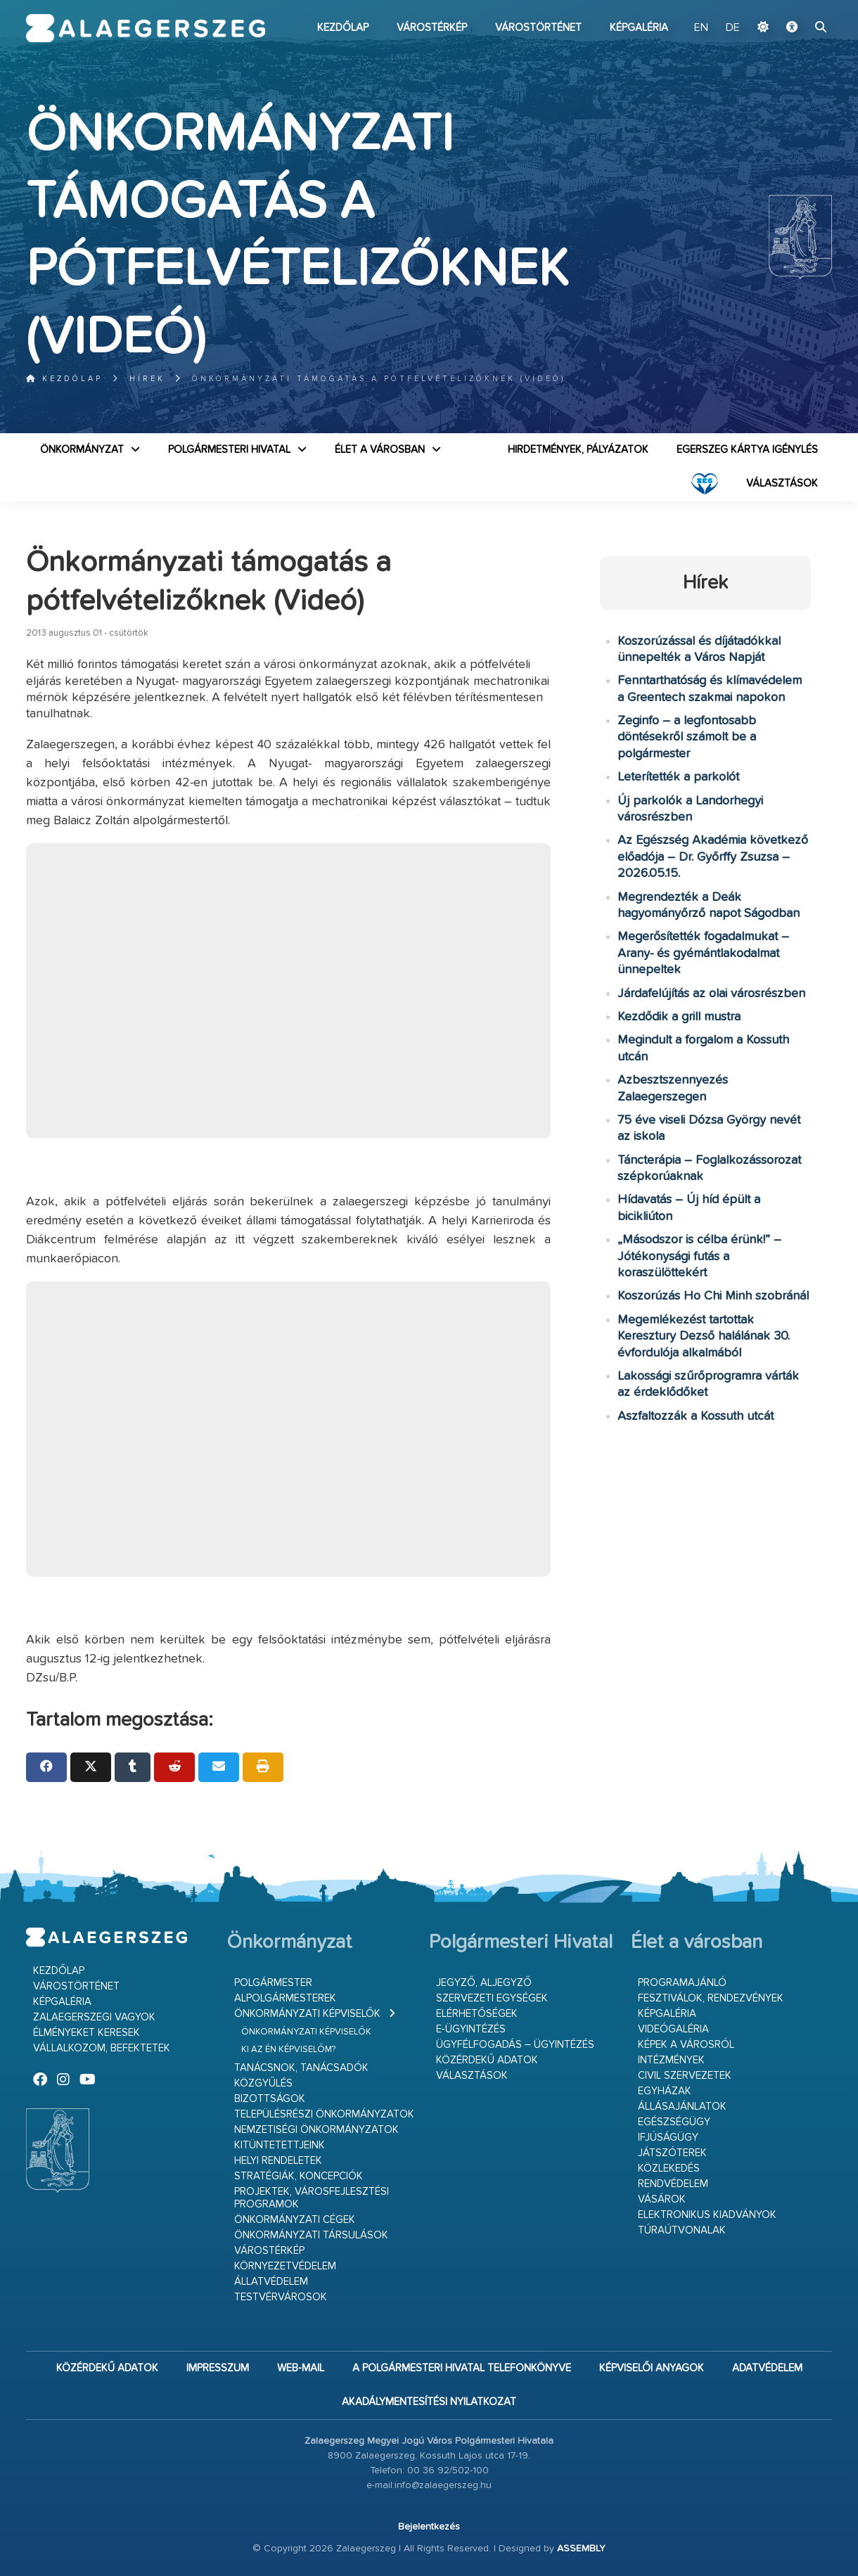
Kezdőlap (343, 28)
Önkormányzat (82, 449)
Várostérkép (432, 28)
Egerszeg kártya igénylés (747, 449)
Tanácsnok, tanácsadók (301, 2068)
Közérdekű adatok (487, 2060)
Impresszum (217, 2368)
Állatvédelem (271, 2281)
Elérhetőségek (477, 2013)
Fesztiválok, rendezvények (710, 1998)
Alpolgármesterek (285, 1998)
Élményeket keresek (86, 2032)
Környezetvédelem (285, 2266)
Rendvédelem (673, 2184)
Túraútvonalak (682, 2230)
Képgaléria (639, 28)
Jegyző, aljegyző (484, 1983)
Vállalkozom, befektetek (101, 2048)
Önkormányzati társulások (311, 2235)
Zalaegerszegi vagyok (94, 2017)
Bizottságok (269, 2099)
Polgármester (273, 1983)
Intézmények (671, 2060)
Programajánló (682, 1983)
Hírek (147, 379)
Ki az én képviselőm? (288, 2049)
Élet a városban (380, 449)
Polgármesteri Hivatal (229, 449)
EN (701, 28)
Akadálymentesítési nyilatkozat (429, 2402)
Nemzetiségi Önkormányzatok (316, 2130)
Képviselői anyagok (651, 2368)
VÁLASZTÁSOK (782, 483)
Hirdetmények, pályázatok (578, 449)
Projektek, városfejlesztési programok (311, 2198)
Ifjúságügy (668, 2137)
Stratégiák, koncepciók (298, 2176)
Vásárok (662, 2199)
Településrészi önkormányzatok (324, 2114)
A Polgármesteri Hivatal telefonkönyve (461, 2368)
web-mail (300, 2368)
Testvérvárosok (280, 2297)
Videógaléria (673, 2029)
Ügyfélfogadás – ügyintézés (515, 2044)
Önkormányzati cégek (294, 2220)
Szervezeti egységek (492, 1998)
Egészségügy (674, 2122)
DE (733, 28)
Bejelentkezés (429, 2527)
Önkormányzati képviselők (307, 2013)
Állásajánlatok (682, 2106)
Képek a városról (686, 2044)
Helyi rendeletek (278, 2160)
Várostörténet (538, 28)
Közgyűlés (263, 2083)
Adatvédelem (767, 2368)
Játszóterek (672, 2153)
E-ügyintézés (471, 2029)
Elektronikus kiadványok (707, 2215)
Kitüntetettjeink (279, 2145)
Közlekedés (669, 2168)
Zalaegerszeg (146, 28)
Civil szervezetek (684, 2075)
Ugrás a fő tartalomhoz (797, 6)
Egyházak (664, 2091)
